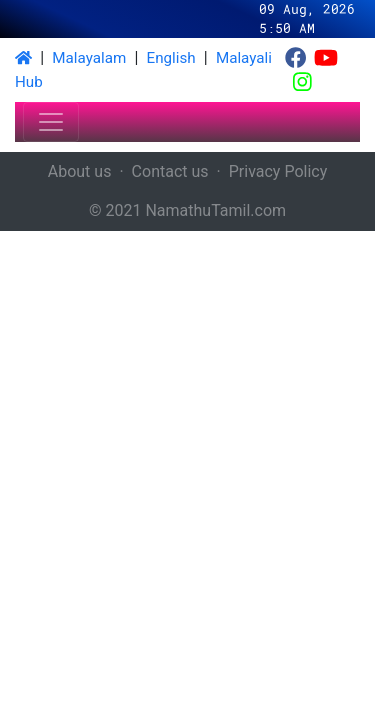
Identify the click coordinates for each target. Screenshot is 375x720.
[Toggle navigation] (51, 122)
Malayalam (89, 58)
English (171, 58)
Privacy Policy (278, 171)
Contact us (170, 171)
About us (80, 171)
